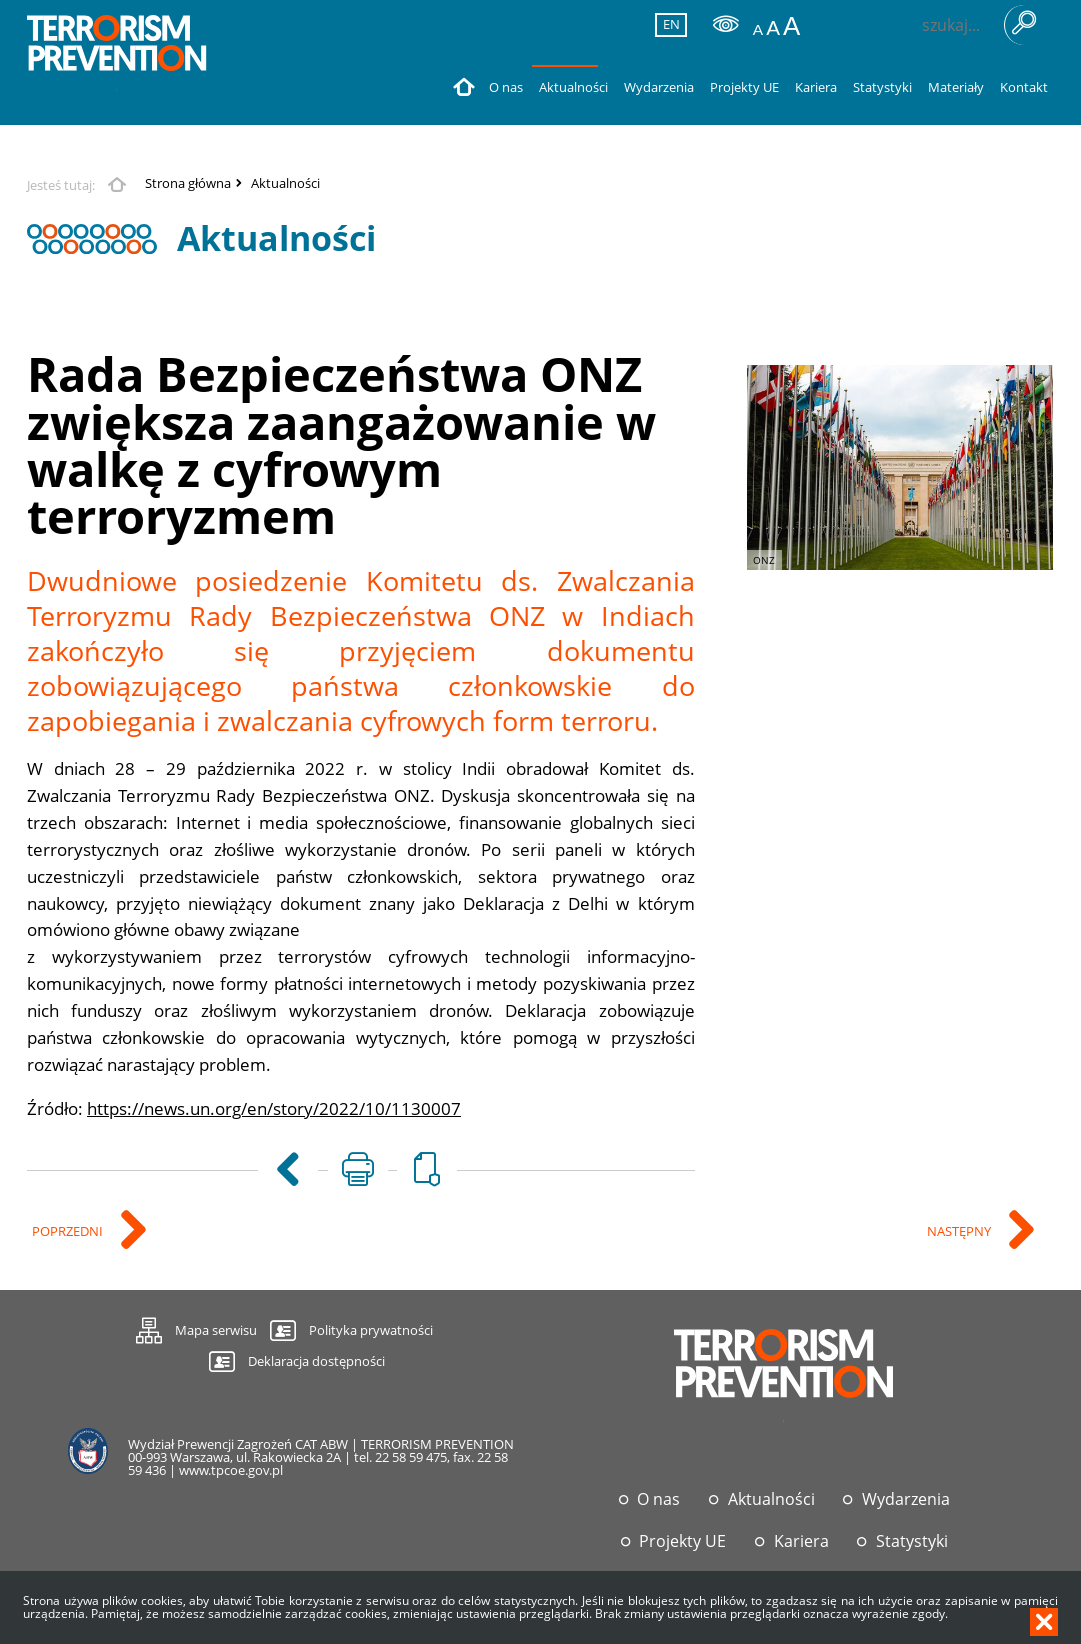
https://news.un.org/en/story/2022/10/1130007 (274, 1108)
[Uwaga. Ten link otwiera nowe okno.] (358, 1170)
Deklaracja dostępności (316, 1361)
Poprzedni (69, 1232)
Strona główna (188, 183)
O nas (658, 1499)
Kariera (801, 1541)
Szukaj (1024, 25)
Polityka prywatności (371, 1330)
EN (668, 24)
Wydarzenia (906, 1499)
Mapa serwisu (196, 1327)
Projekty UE (682, 1541)
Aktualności (285, 183)
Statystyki (912, 1541)
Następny (960, 1232)
